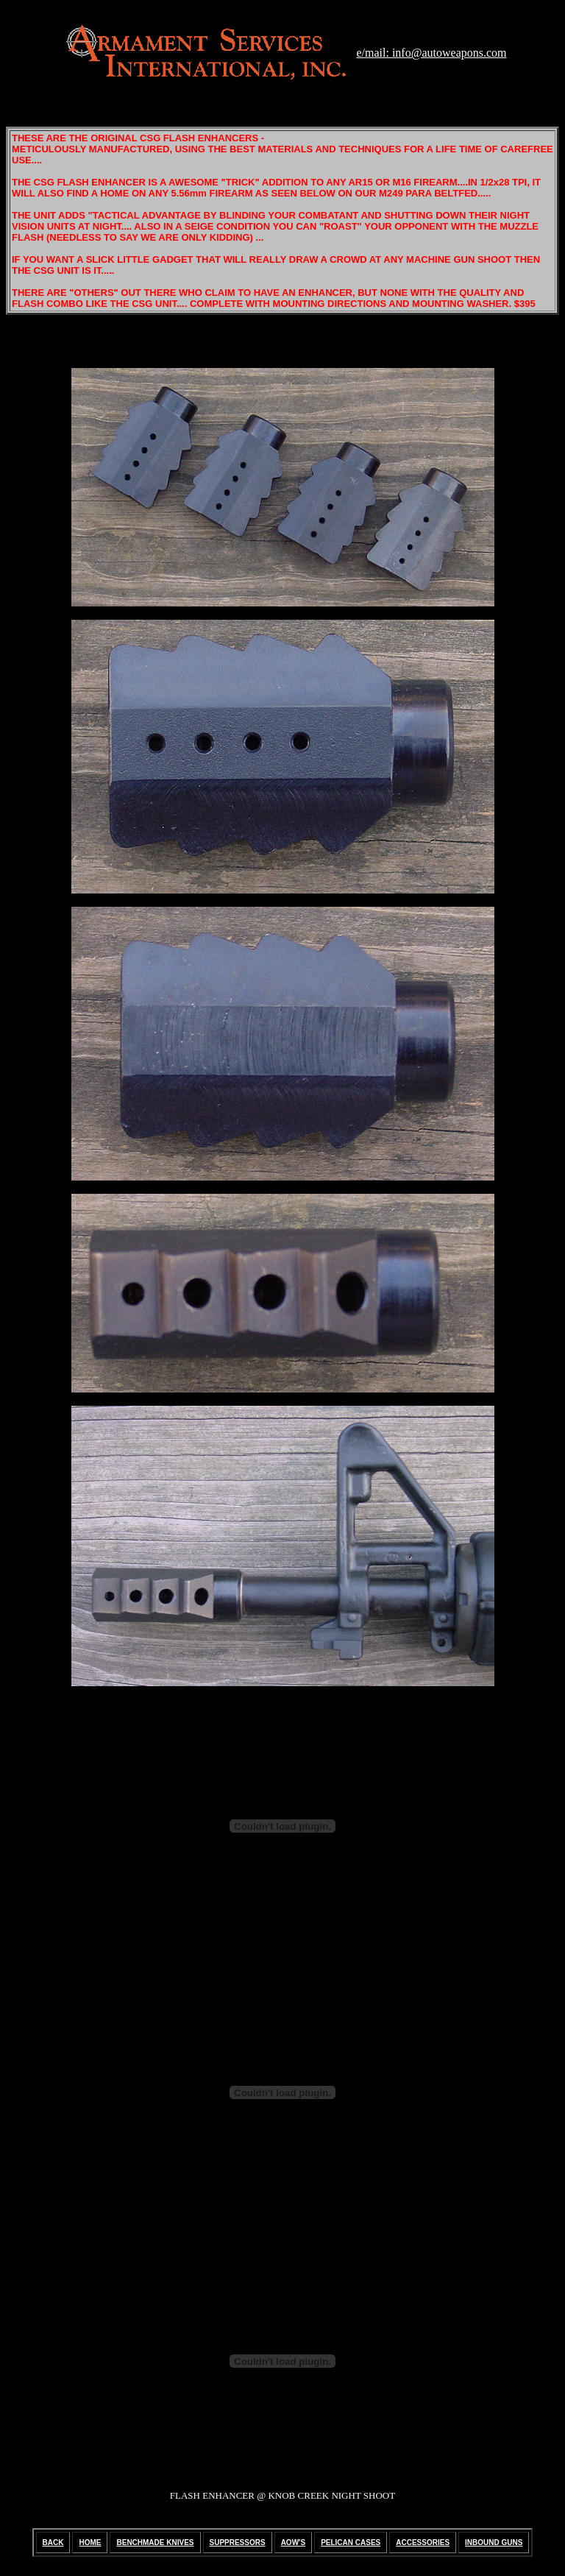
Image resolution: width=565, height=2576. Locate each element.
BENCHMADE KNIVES (154, 2542)
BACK (53, 2542)
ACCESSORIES (422, 2542)
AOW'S (293, 2542)
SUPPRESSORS (238, 2542)
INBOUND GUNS (493, 2542)
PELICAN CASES (350, 2542)
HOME (90, 2542)
